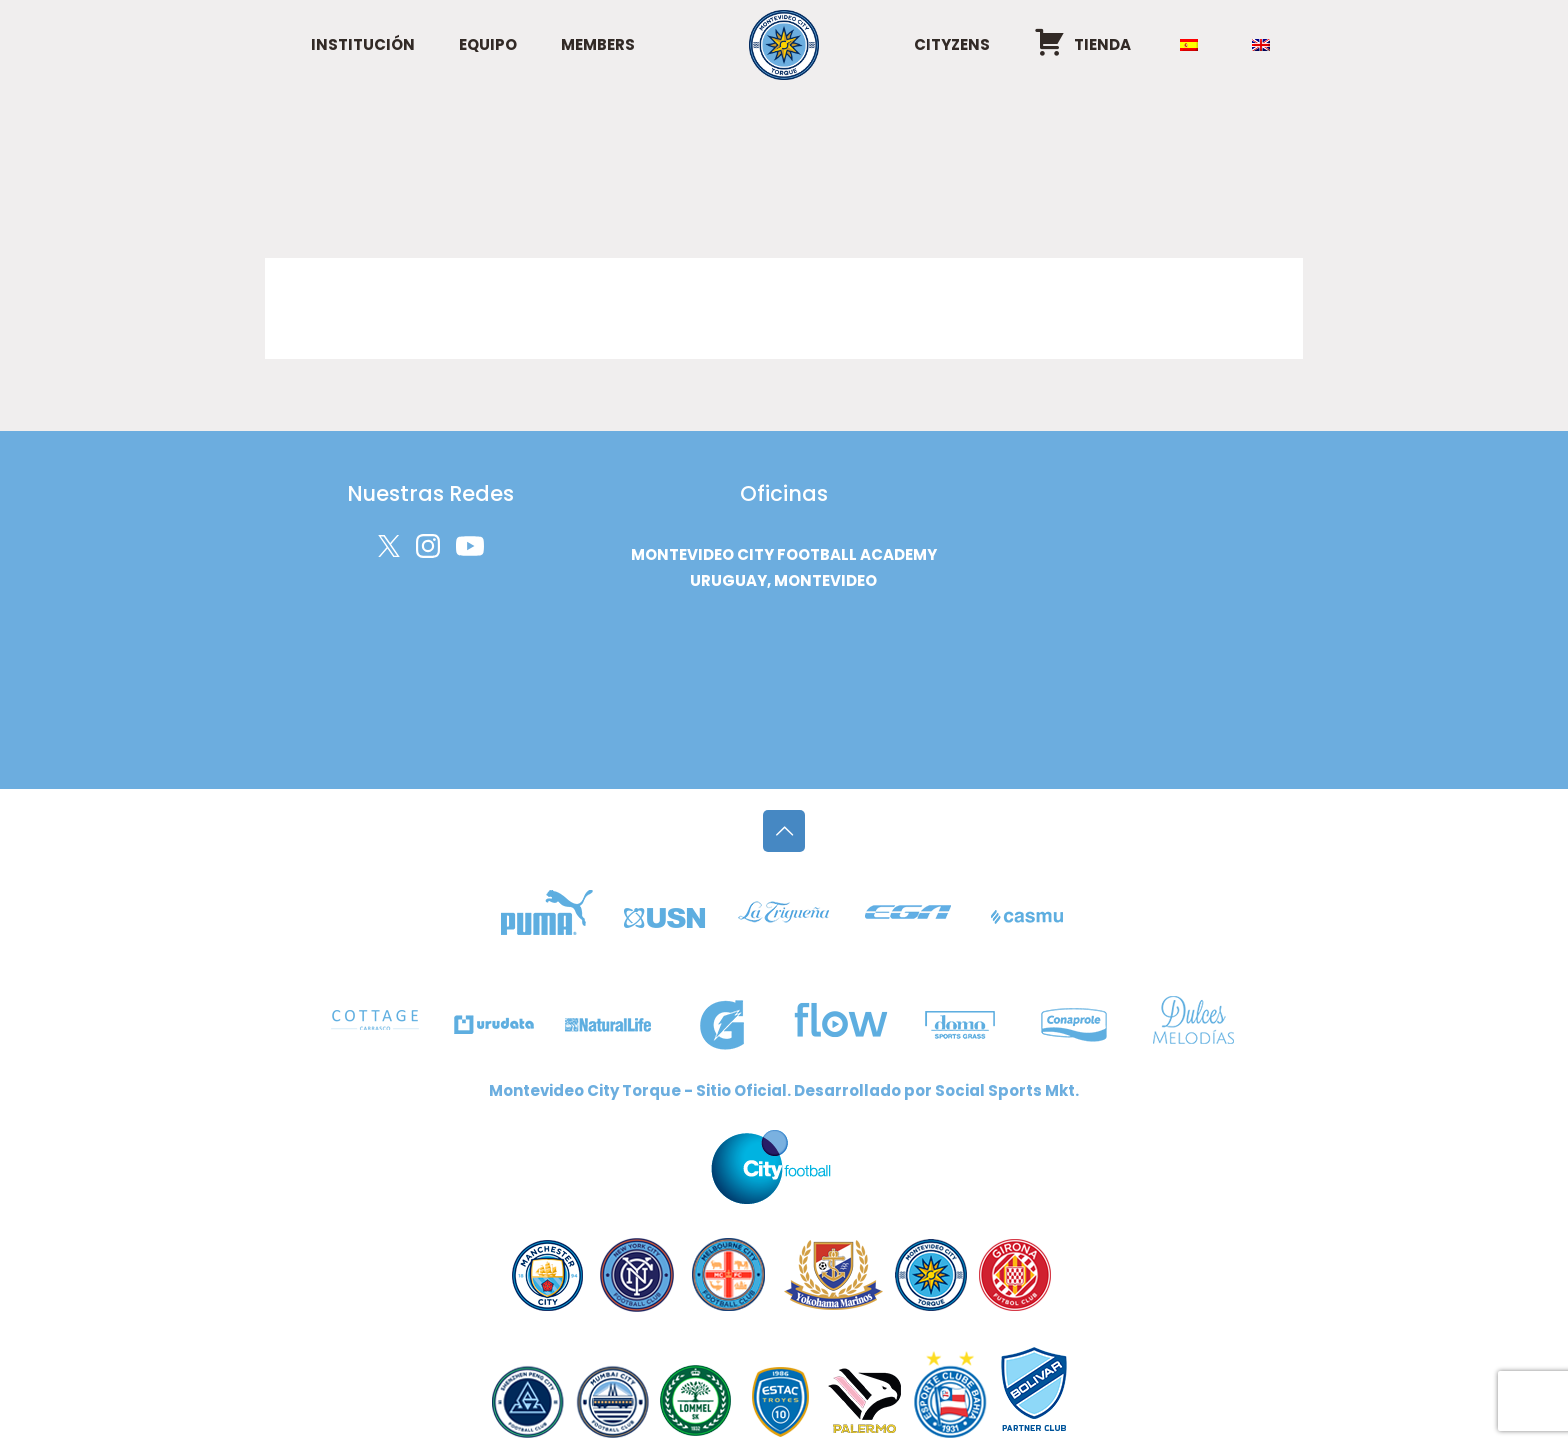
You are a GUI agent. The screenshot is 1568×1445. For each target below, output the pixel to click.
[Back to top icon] (784, 831)
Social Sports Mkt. (1007, 1090)
